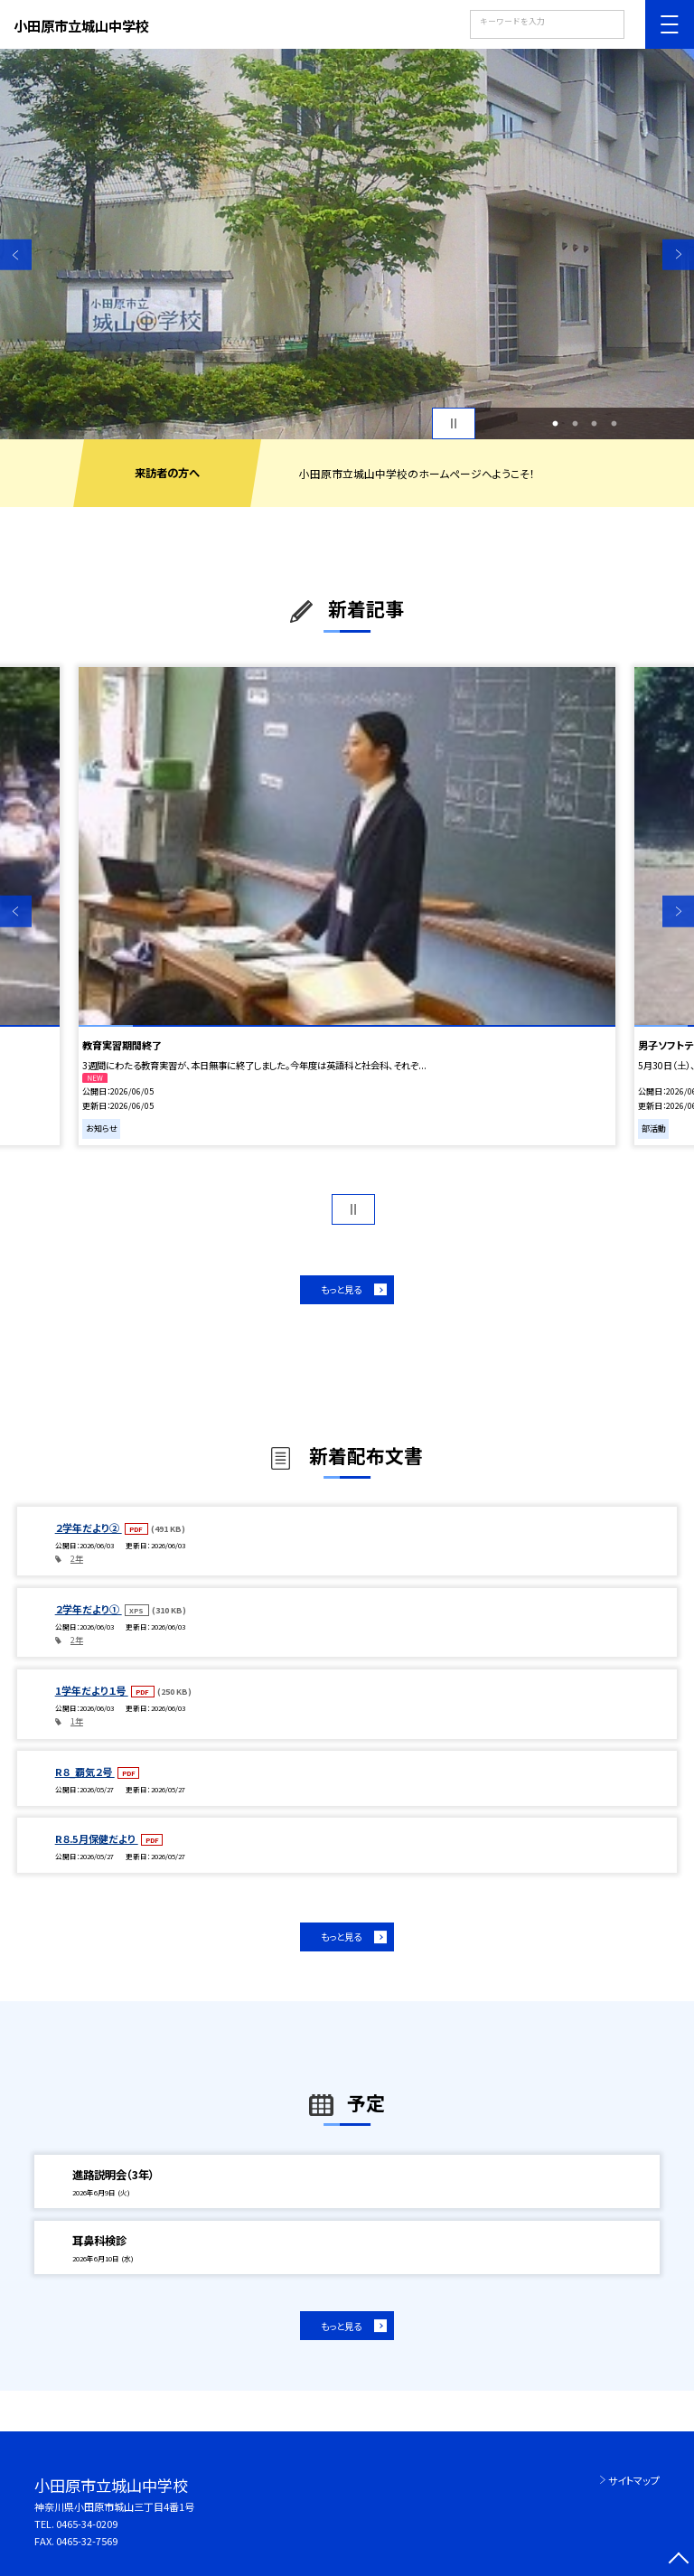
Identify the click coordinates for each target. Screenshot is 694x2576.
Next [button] (678, 254)
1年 (76, 1721)
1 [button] (555, 423)
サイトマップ (634, 2480)
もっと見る (341, 1289)
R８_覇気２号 (85, 1771)
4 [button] (613, 423)
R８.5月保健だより (96, 1838)
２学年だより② (88, 1527)
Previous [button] (16, 254)
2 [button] (574, 423)
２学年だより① (88, 1609)
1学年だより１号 (91, 1690)
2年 (76, 1559)
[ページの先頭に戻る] (678, 2560)
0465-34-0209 (86, 2523)
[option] (347, 244)
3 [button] (594, 423)
